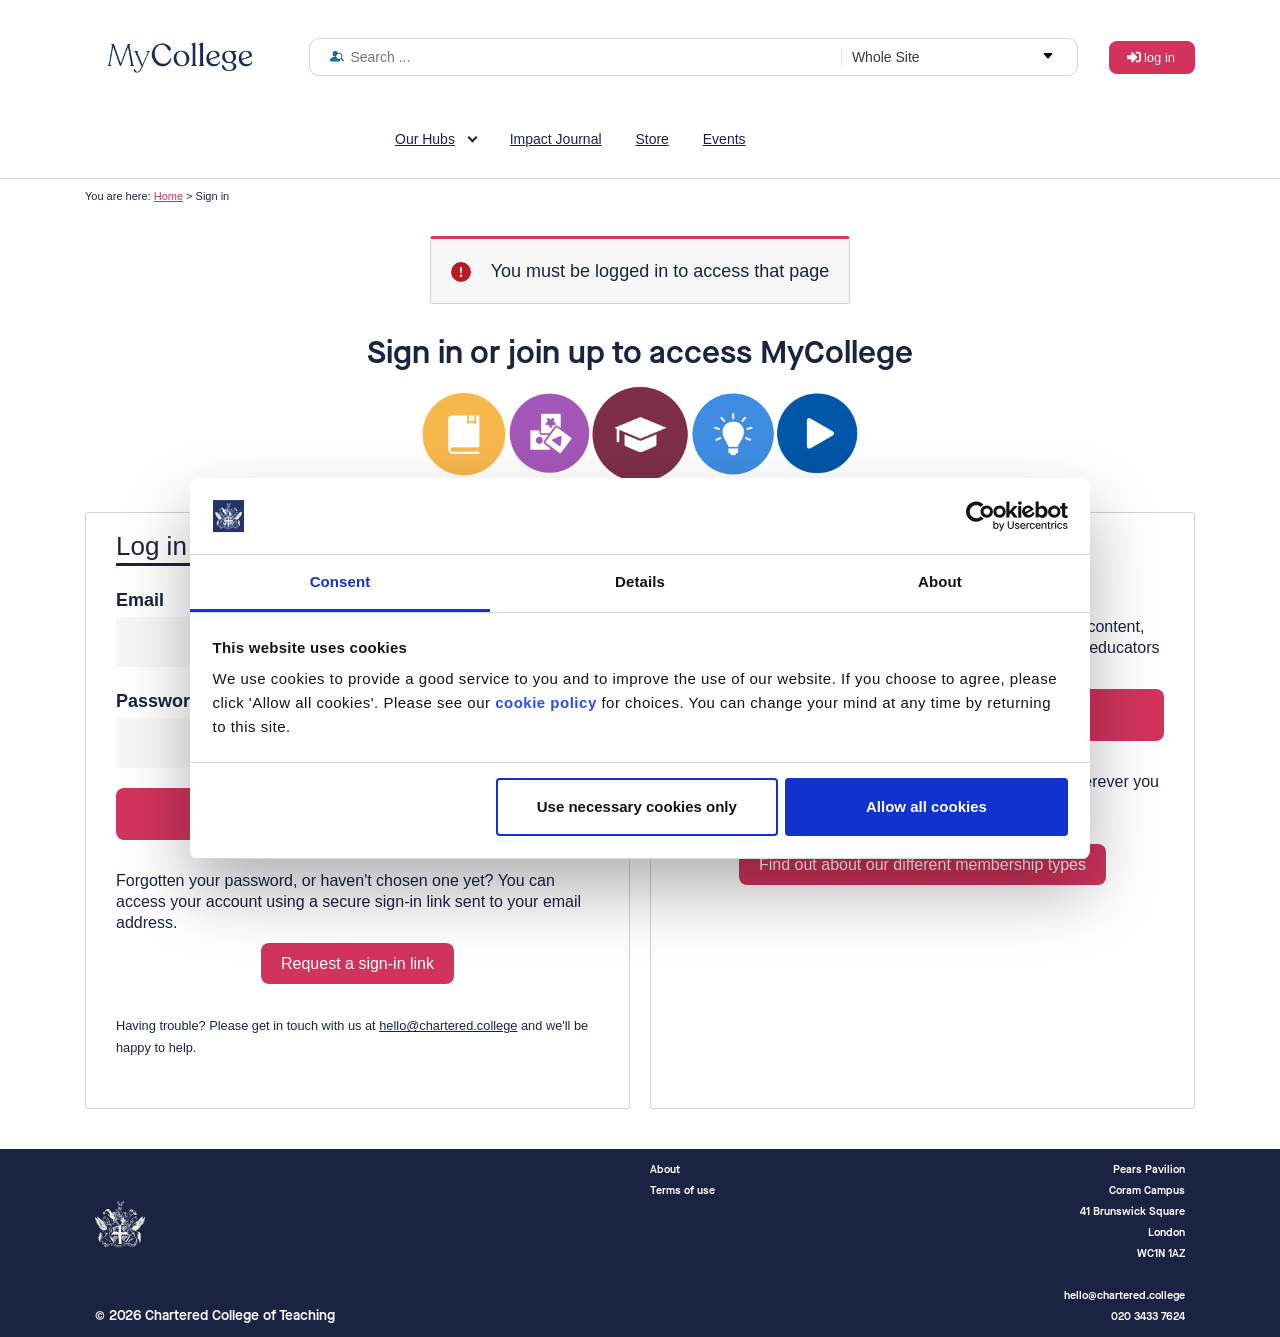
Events (724, 139)
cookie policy (546, 702)
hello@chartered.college (448, 1025)
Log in (1159, 57)
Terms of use (682, 1190)
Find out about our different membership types (922, 864)
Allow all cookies (926, 806)
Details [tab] (640, 581)
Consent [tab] (340, 581)
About (665, 1169)
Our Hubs (425, 139)
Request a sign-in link (357, 963)
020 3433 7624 (1148, 1316)
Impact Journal (556, 139)
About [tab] (940, 581)
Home (168, 196)
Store (651, 139)
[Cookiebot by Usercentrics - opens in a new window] (980, 516)
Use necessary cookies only (637, 806)
